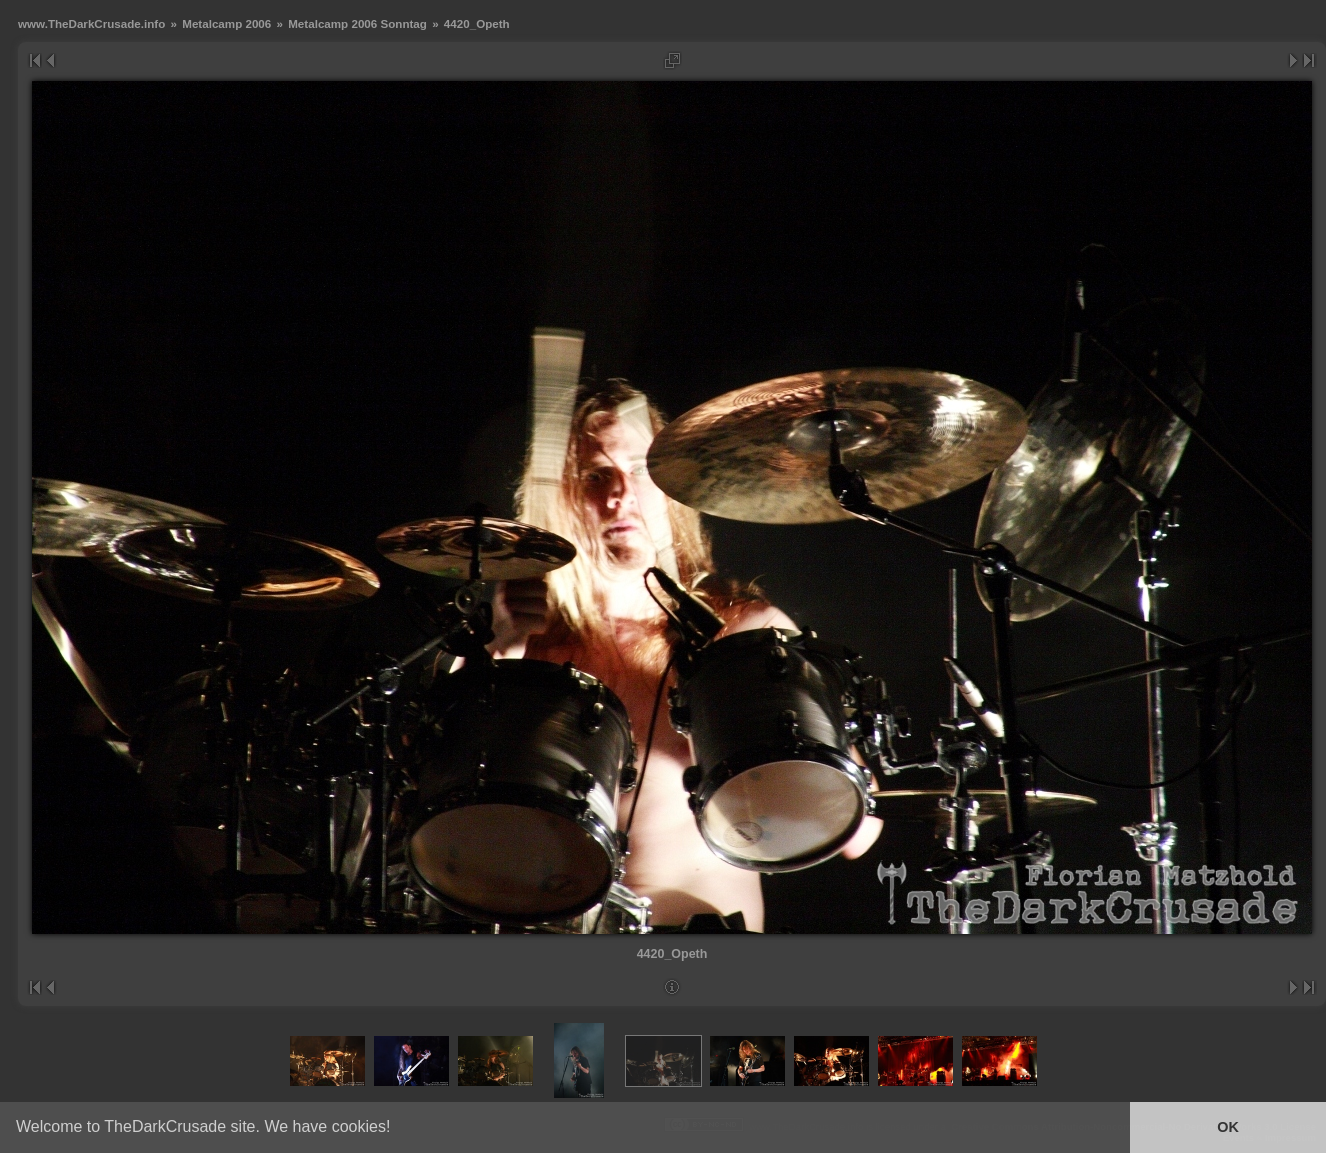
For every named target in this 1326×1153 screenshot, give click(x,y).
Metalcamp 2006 (226, 23)
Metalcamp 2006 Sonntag (357, 23)
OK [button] (1228, 1127)
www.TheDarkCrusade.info (91, 23)
